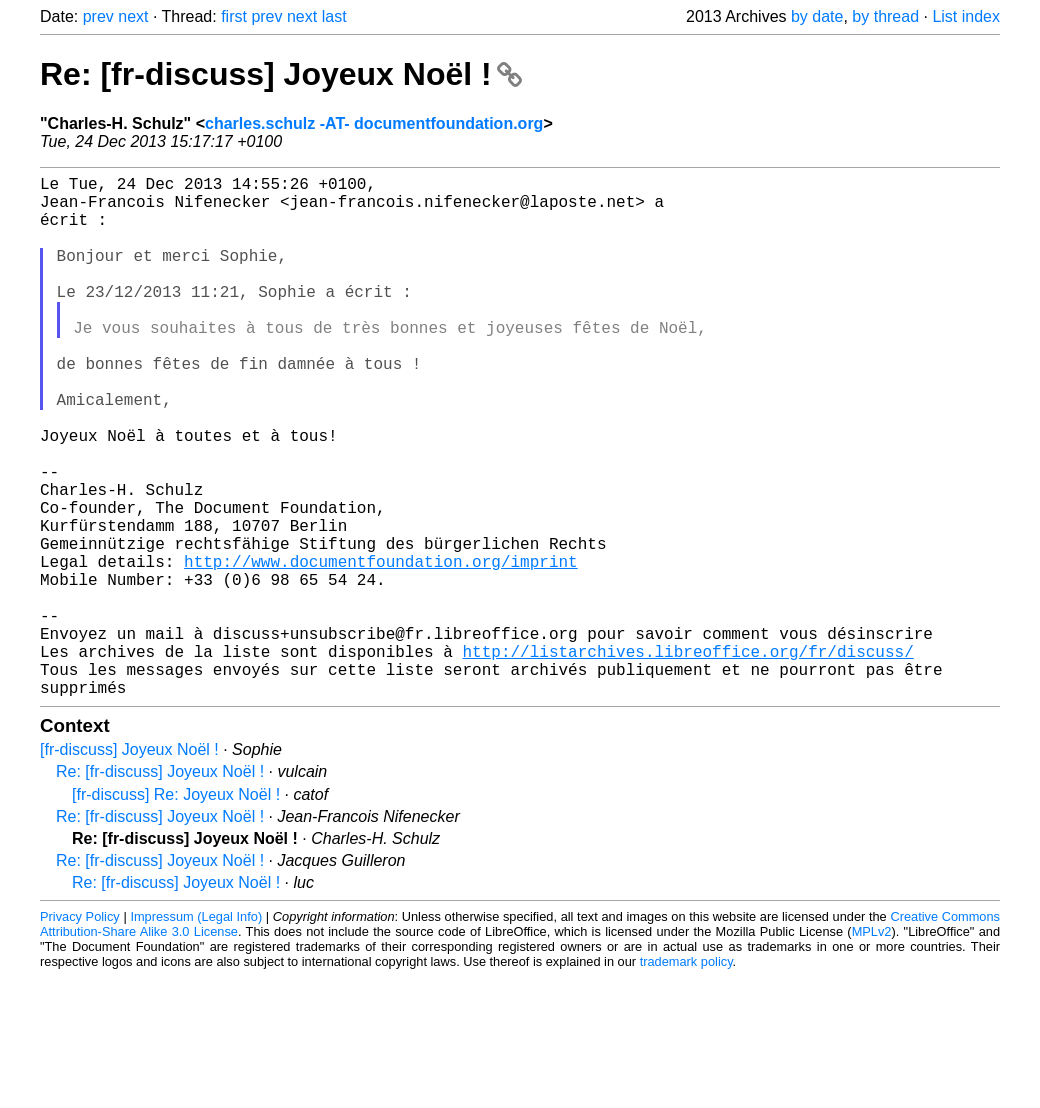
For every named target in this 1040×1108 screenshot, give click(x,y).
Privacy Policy (80, 1032)
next (133, 16)
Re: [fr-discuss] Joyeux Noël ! (281, 74)
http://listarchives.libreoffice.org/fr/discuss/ (687, 759)
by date (817, 16)
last (334, 16)
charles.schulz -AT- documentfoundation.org (374, 123)
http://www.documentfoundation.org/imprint (381, 649)
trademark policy (686, 1077)
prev (98, 16)
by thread (885, 16)
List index (966, 16)
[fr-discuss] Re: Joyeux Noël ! (176, 910)
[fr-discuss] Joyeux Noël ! (129, 865)
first (234, 16)
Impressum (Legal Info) (196, 1032)
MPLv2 (872, 1047)
